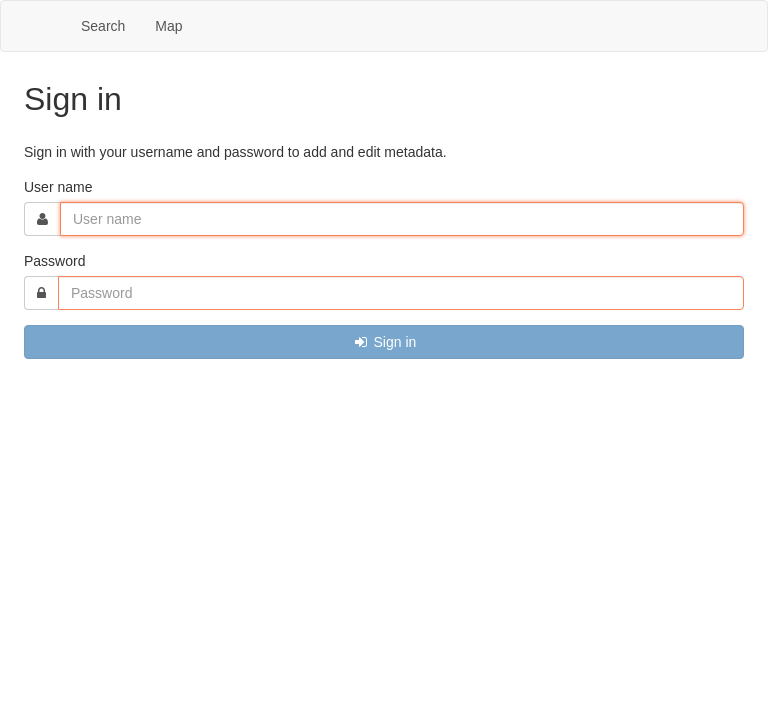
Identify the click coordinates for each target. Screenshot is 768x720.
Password (54, 261)
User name (58, 187)
